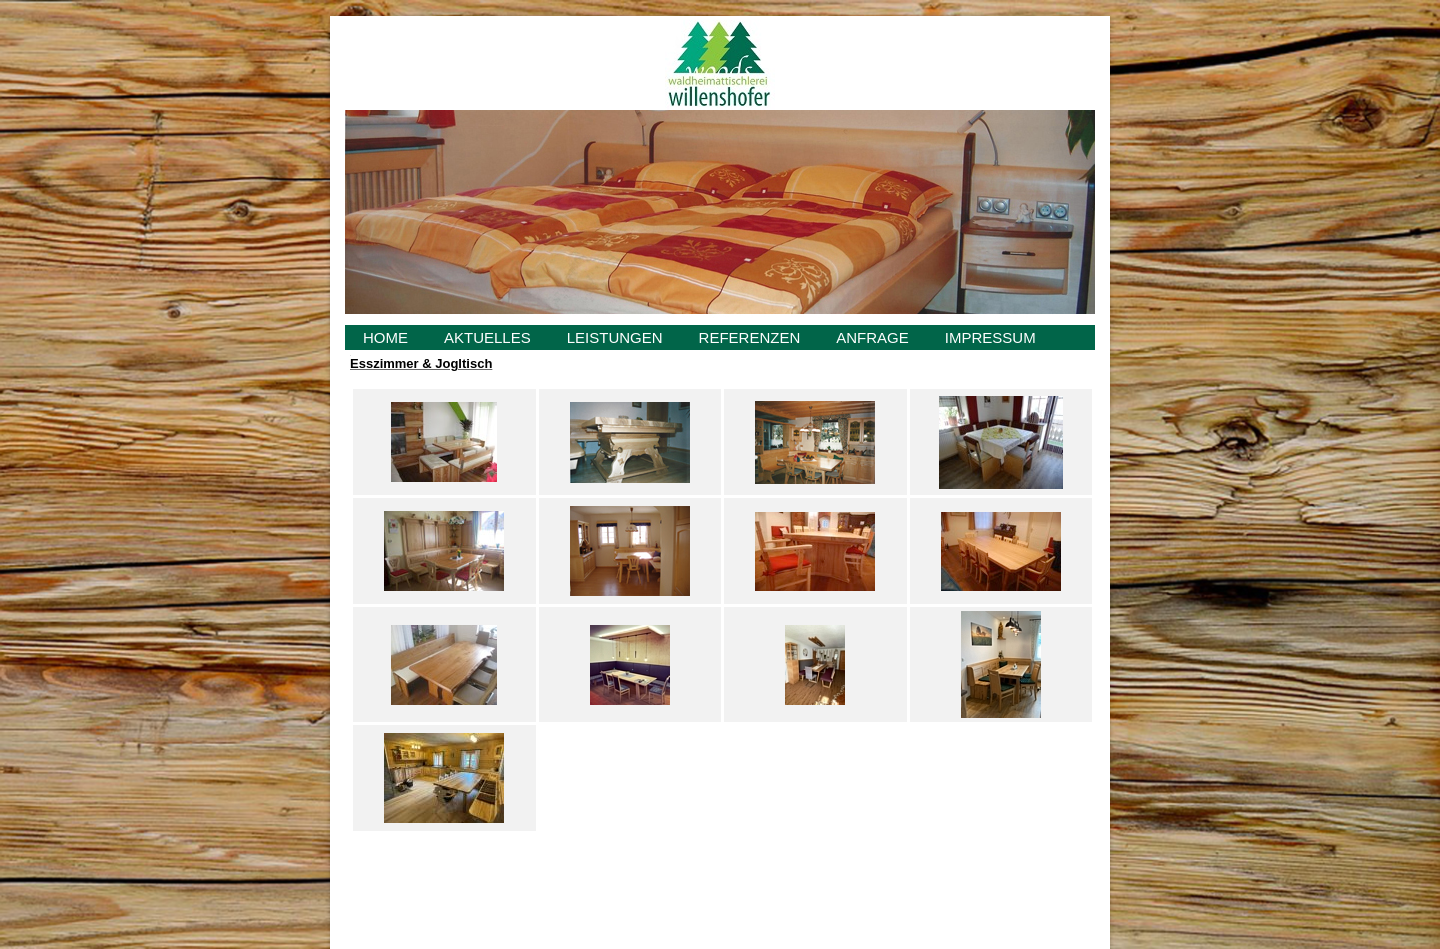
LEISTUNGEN (615, 337)
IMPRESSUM (990, 337)
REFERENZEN (750, 337)
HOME (385, 337)
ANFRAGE (872, 337)
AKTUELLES (487, 337)
